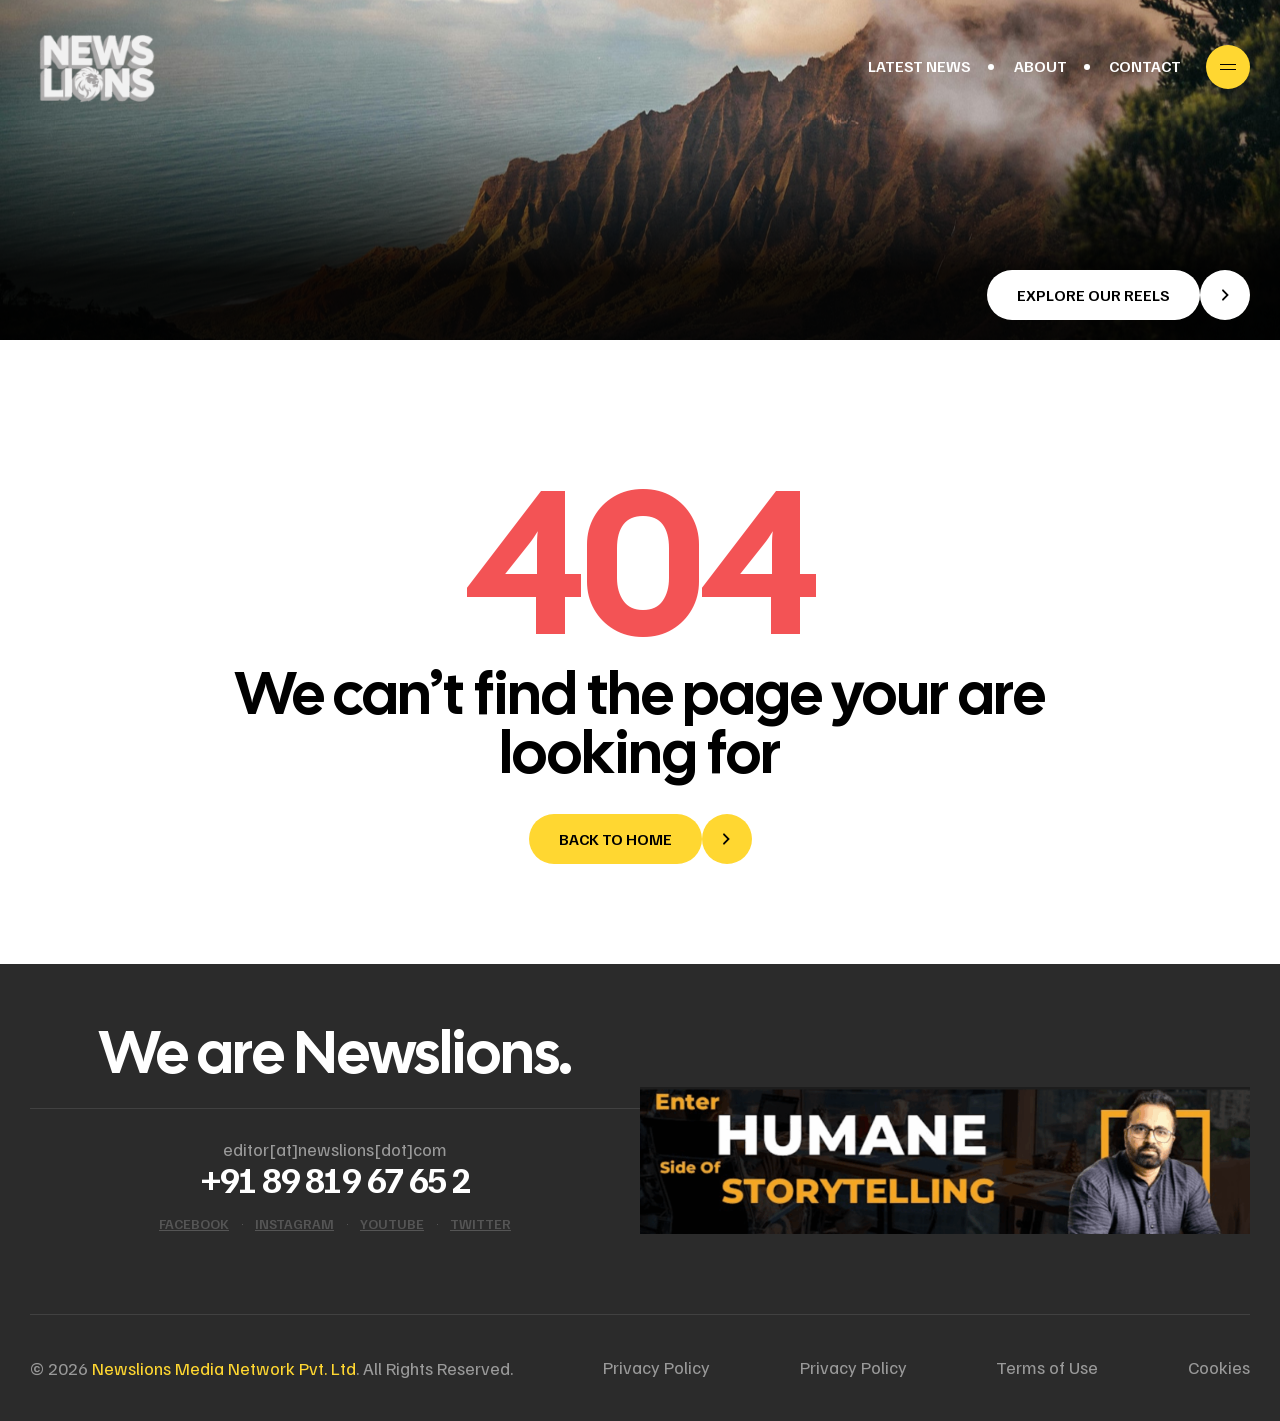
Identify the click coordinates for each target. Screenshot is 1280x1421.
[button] (1118, 295)
